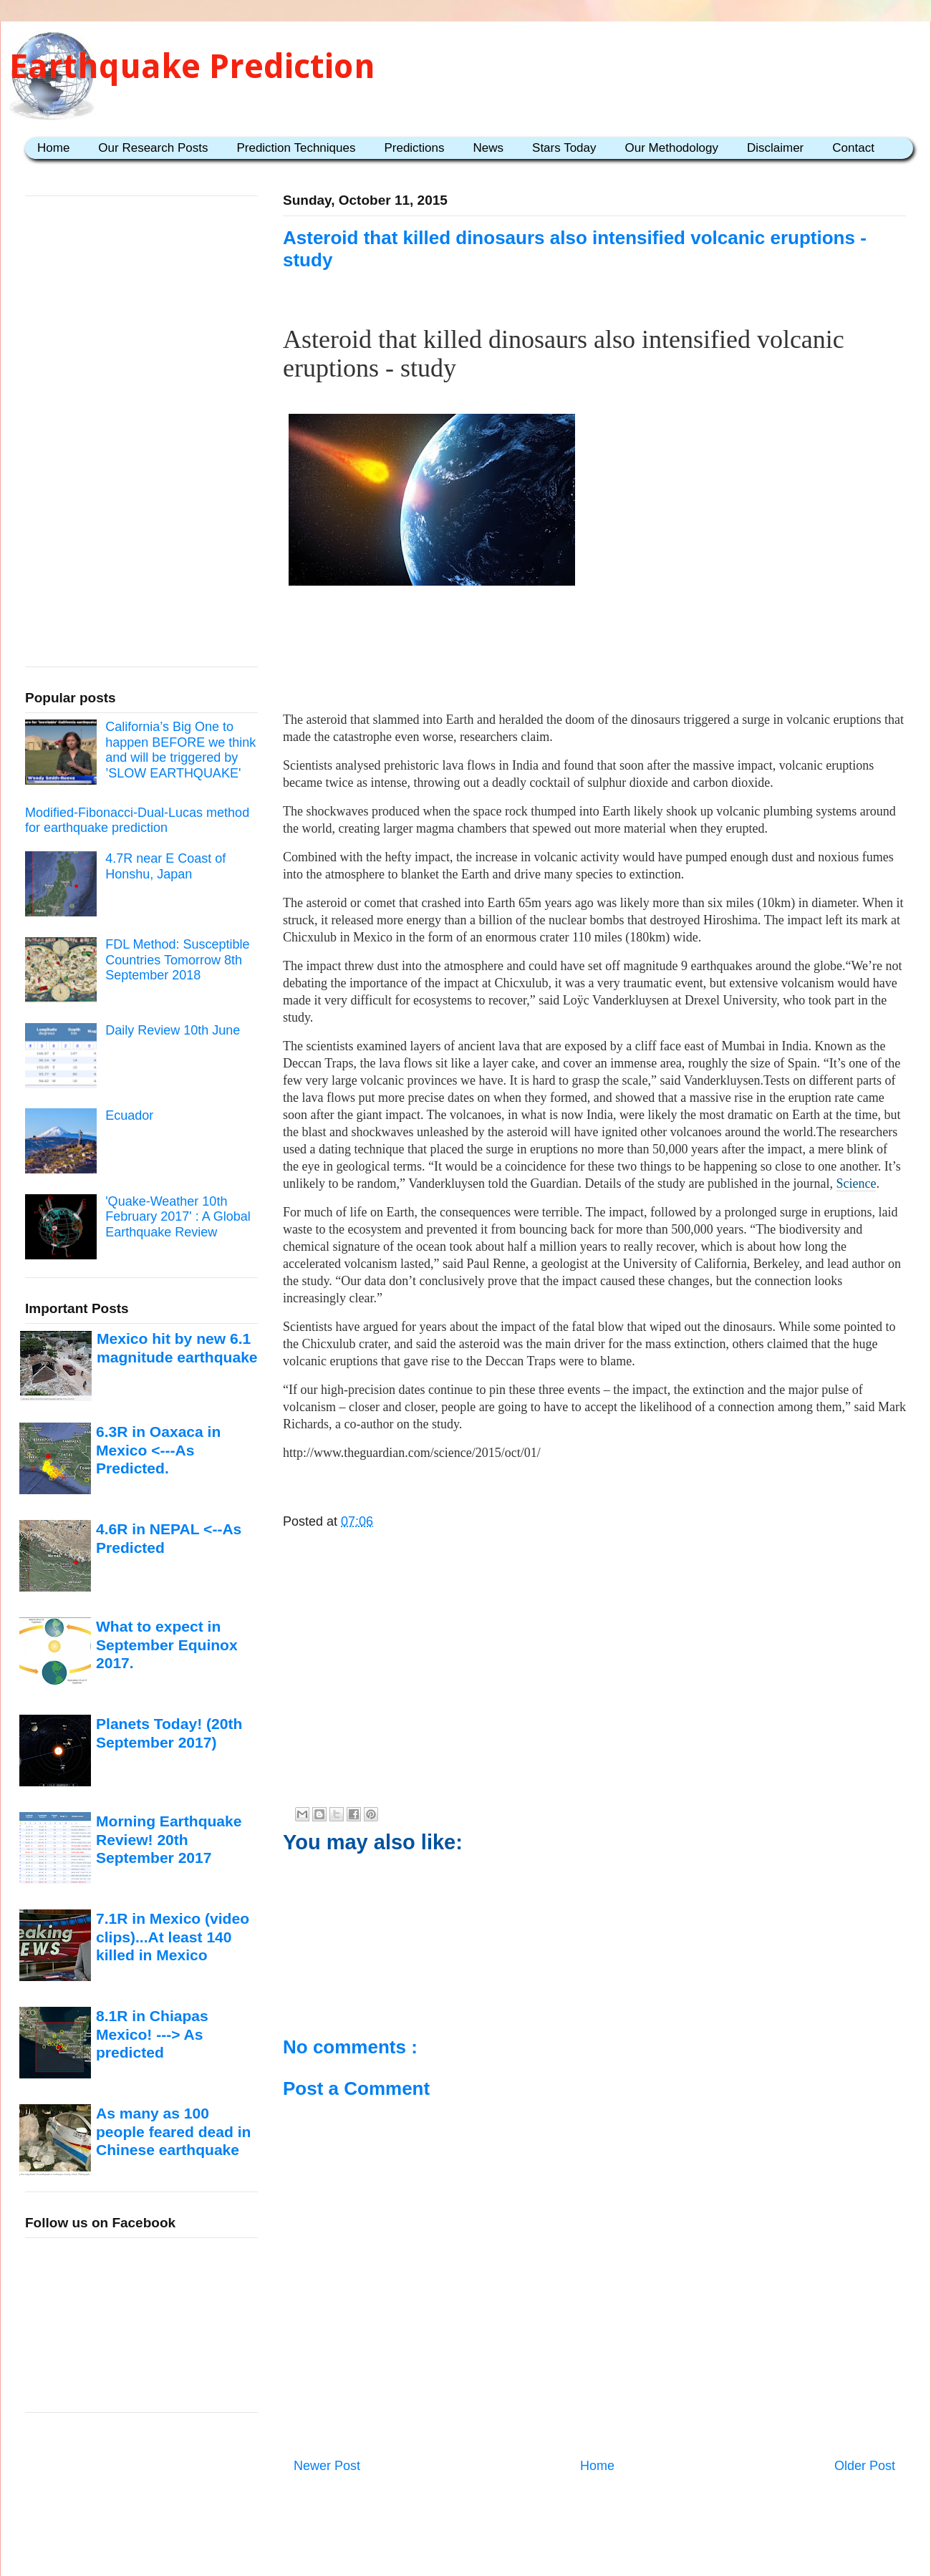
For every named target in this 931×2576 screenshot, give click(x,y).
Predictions (414, 148)
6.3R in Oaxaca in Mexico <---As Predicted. (158, 1449)
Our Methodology (671, 148)
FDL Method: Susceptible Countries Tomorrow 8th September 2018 (177, 959)
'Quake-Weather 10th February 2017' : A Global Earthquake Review (178, 1216)
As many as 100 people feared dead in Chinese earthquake (173, 2131)
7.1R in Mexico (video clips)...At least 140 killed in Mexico (172, 1936)
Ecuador (129, 1115)
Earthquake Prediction (192, 66)
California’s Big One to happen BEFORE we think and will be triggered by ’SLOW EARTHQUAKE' (180, 750)
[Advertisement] (595, 654)
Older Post (864, 2466)
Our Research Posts (153, 148)
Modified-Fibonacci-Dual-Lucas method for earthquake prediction (137, 820)
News (488, 148)
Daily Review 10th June (172, 1030)
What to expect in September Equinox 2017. (167, 1644)
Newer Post (327, 2466)
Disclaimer (775, 148)
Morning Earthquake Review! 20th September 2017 (168, 1839)
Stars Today (564, 148)
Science (856, 1183)
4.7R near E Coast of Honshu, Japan (165, 866)
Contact (853, 148)
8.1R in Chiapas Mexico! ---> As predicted (152, 2034)
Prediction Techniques (295, 148)
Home (53, 148)
